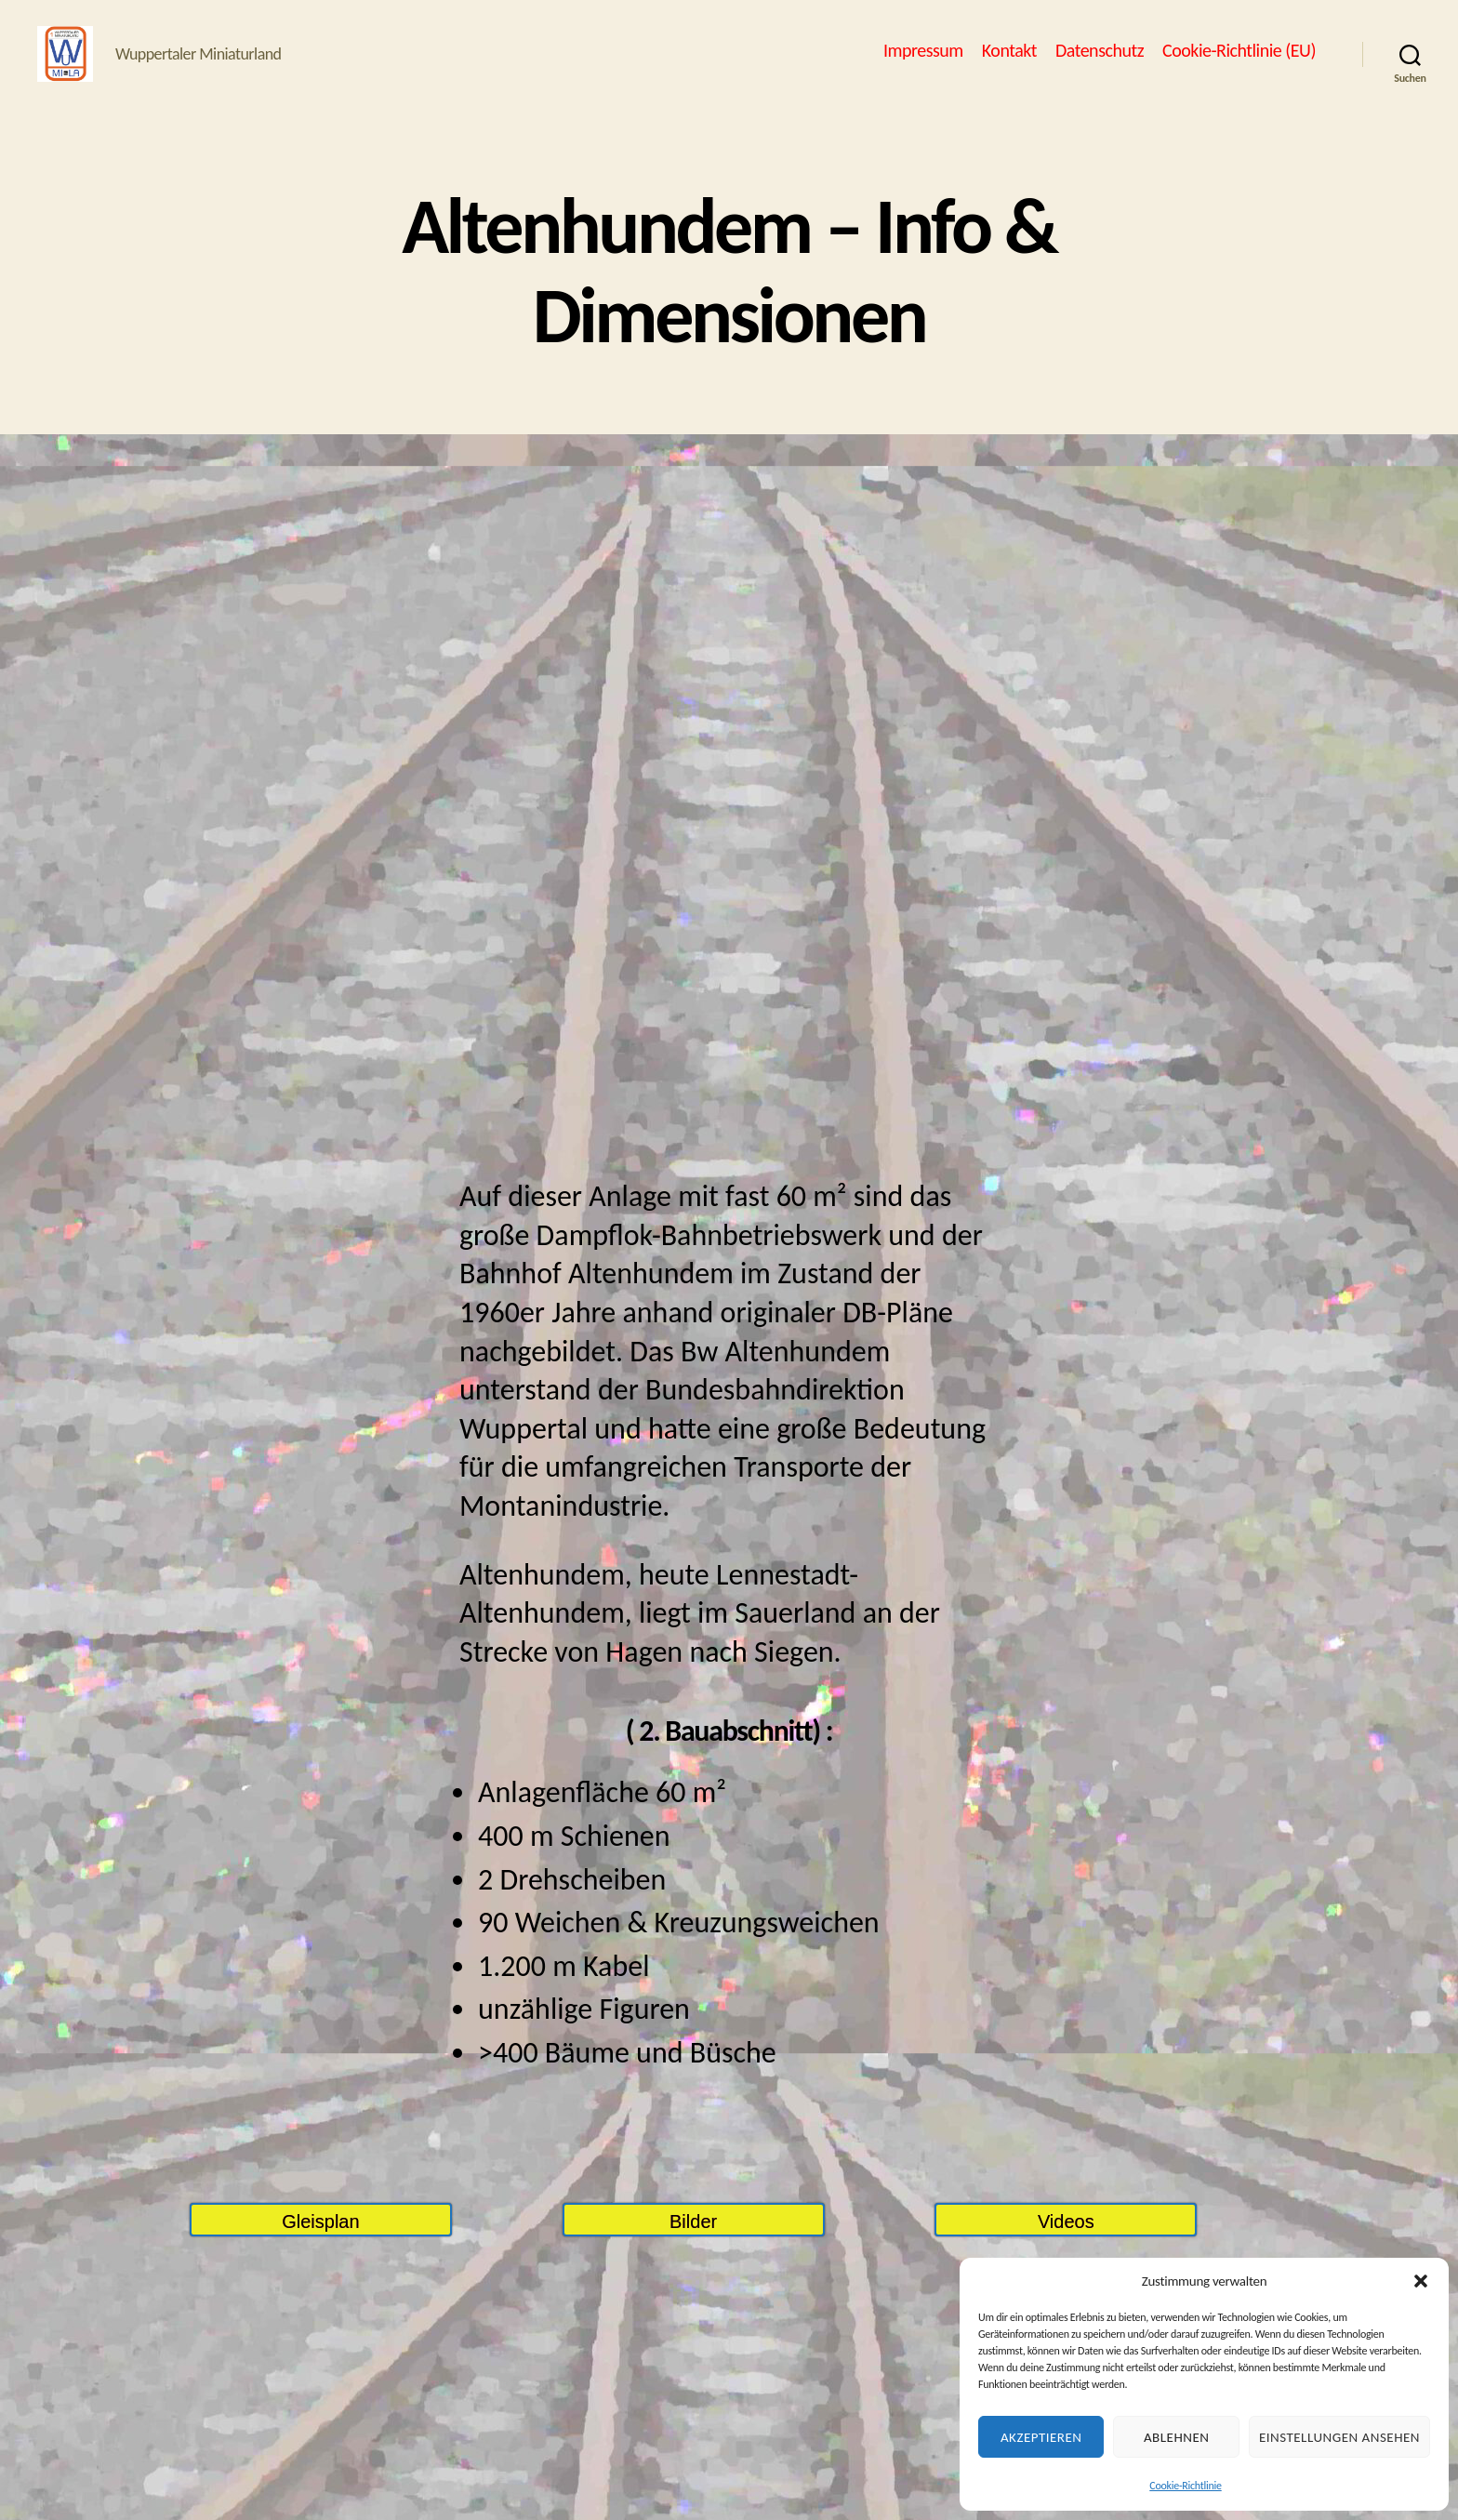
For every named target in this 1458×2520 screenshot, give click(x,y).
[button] (1421, 2281)
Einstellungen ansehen (1339, 2437)
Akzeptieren (1041, 2437)
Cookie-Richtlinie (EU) (1239, 64)
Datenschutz (1099, 64)
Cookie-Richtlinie (1185, 2485)
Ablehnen (1177, 2437)
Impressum (923, 64)
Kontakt (1009, 64)
